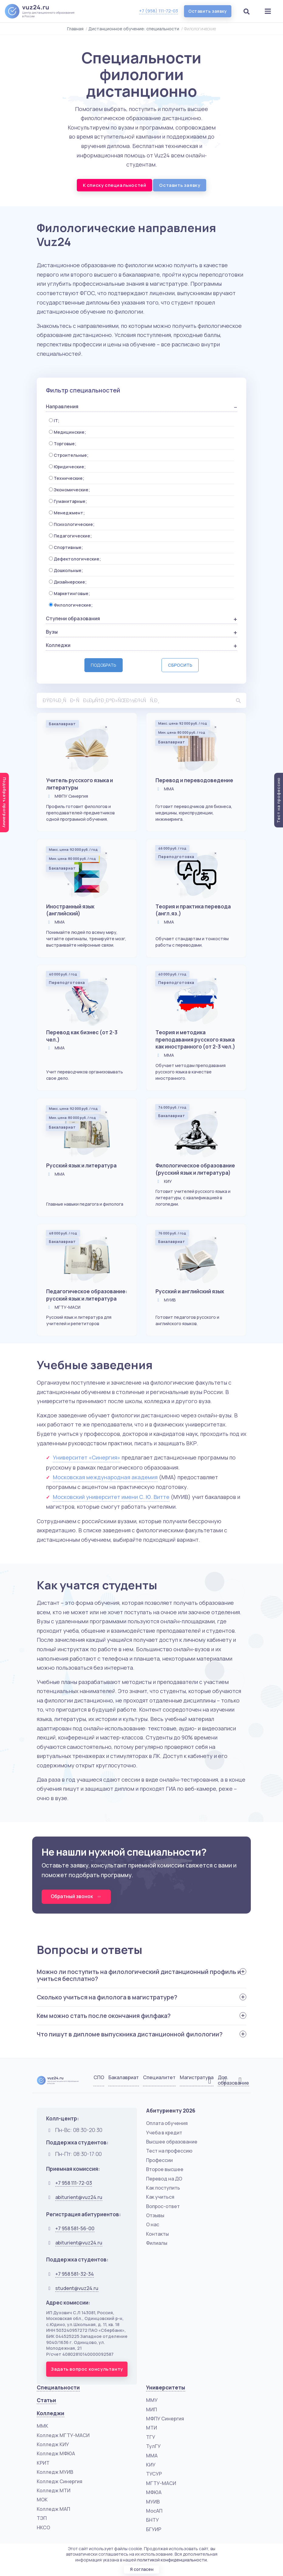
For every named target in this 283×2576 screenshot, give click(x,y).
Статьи (46, 2397)
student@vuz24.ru (76, 2285)
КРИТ (43, 2460)
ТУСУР (154, 2471)
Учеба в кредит (164, 2130)
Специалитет (159, 2075)
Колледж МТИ (53, 2488)
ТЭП (42, 2515)
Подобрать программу (4, 802)
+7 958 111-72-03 (73, 2180)
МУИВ (153, 2499)
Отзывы (155, 2213)
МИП (151, 2406)
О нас (152, 2222)
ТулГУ (153, 2443)
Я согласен (141, 2569)
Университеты (165, 2384)
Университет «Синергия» (86, 1454)
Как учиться (160, 2194)
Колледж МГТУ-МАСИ (63, 2432)
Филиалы (156, 2240)
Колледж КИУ (53, 2442)
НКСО (43, 2524)
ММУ (152, 2397)
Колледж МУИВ (55, 2469)
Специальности (58, 2384)
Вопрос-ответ (163, 2203)
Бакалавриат (123, 2075)
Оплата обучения (167, 2120)
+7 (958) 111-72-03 (157, 10)
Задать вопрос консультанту (87, 2366)
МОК (42, 2497)
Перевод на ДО (164, 2176)
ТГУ (150, 2434)
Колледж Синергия (59, 2478)
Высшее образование (171, 2139)
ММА (152, 2453)
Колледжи (50, 2410)
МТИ (151, 2425)
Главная (75, 29)
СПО (99, 2075)
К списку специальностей (114, 185)
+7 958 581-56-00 (74, 2226)
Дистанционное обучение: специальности (133, 29)
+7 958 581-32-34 (74, 2271)
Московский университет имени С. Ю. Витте (111, 1493)
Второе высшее (164, 2167)
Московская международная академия (105, 1474)
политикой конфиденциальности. (172, 2559)
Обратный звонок (77, 1894)
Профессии (159, 2157)
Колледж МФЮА (56, 2451)
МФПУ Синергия (165, 2416)
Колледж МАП (53, 2506)
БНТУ (152, 2517)
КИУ (150, 2462)
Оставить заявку (207, 11)
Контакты (157, 2231)
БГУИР (153, 2526)
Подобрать (103, 665)
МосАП (154, 2508)
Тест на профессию (169, 2148)
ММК (42, 2423)
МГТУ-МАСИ (161, 2480)
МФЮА (154, 2490)
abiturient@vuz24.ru (78, 2194)
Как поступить (163, 2185)
